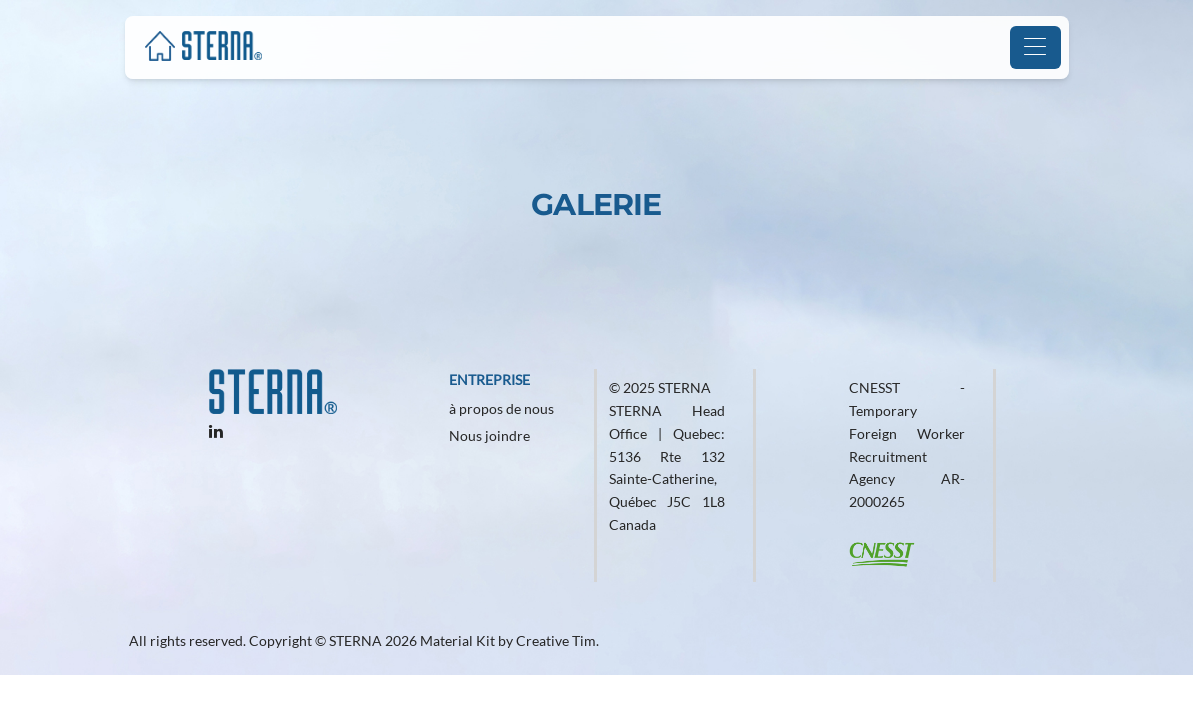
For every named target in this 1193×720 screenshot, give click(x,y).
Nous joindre (489, 435)
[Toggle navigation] (1035, 47)
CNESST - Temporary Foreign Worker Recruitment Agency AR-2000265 (907, 444)
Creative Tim (556, 640)
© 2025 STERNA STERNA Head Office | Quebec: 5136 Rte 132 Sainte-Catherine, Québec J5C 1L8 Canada (667, 456)
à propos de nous (501, 408)
